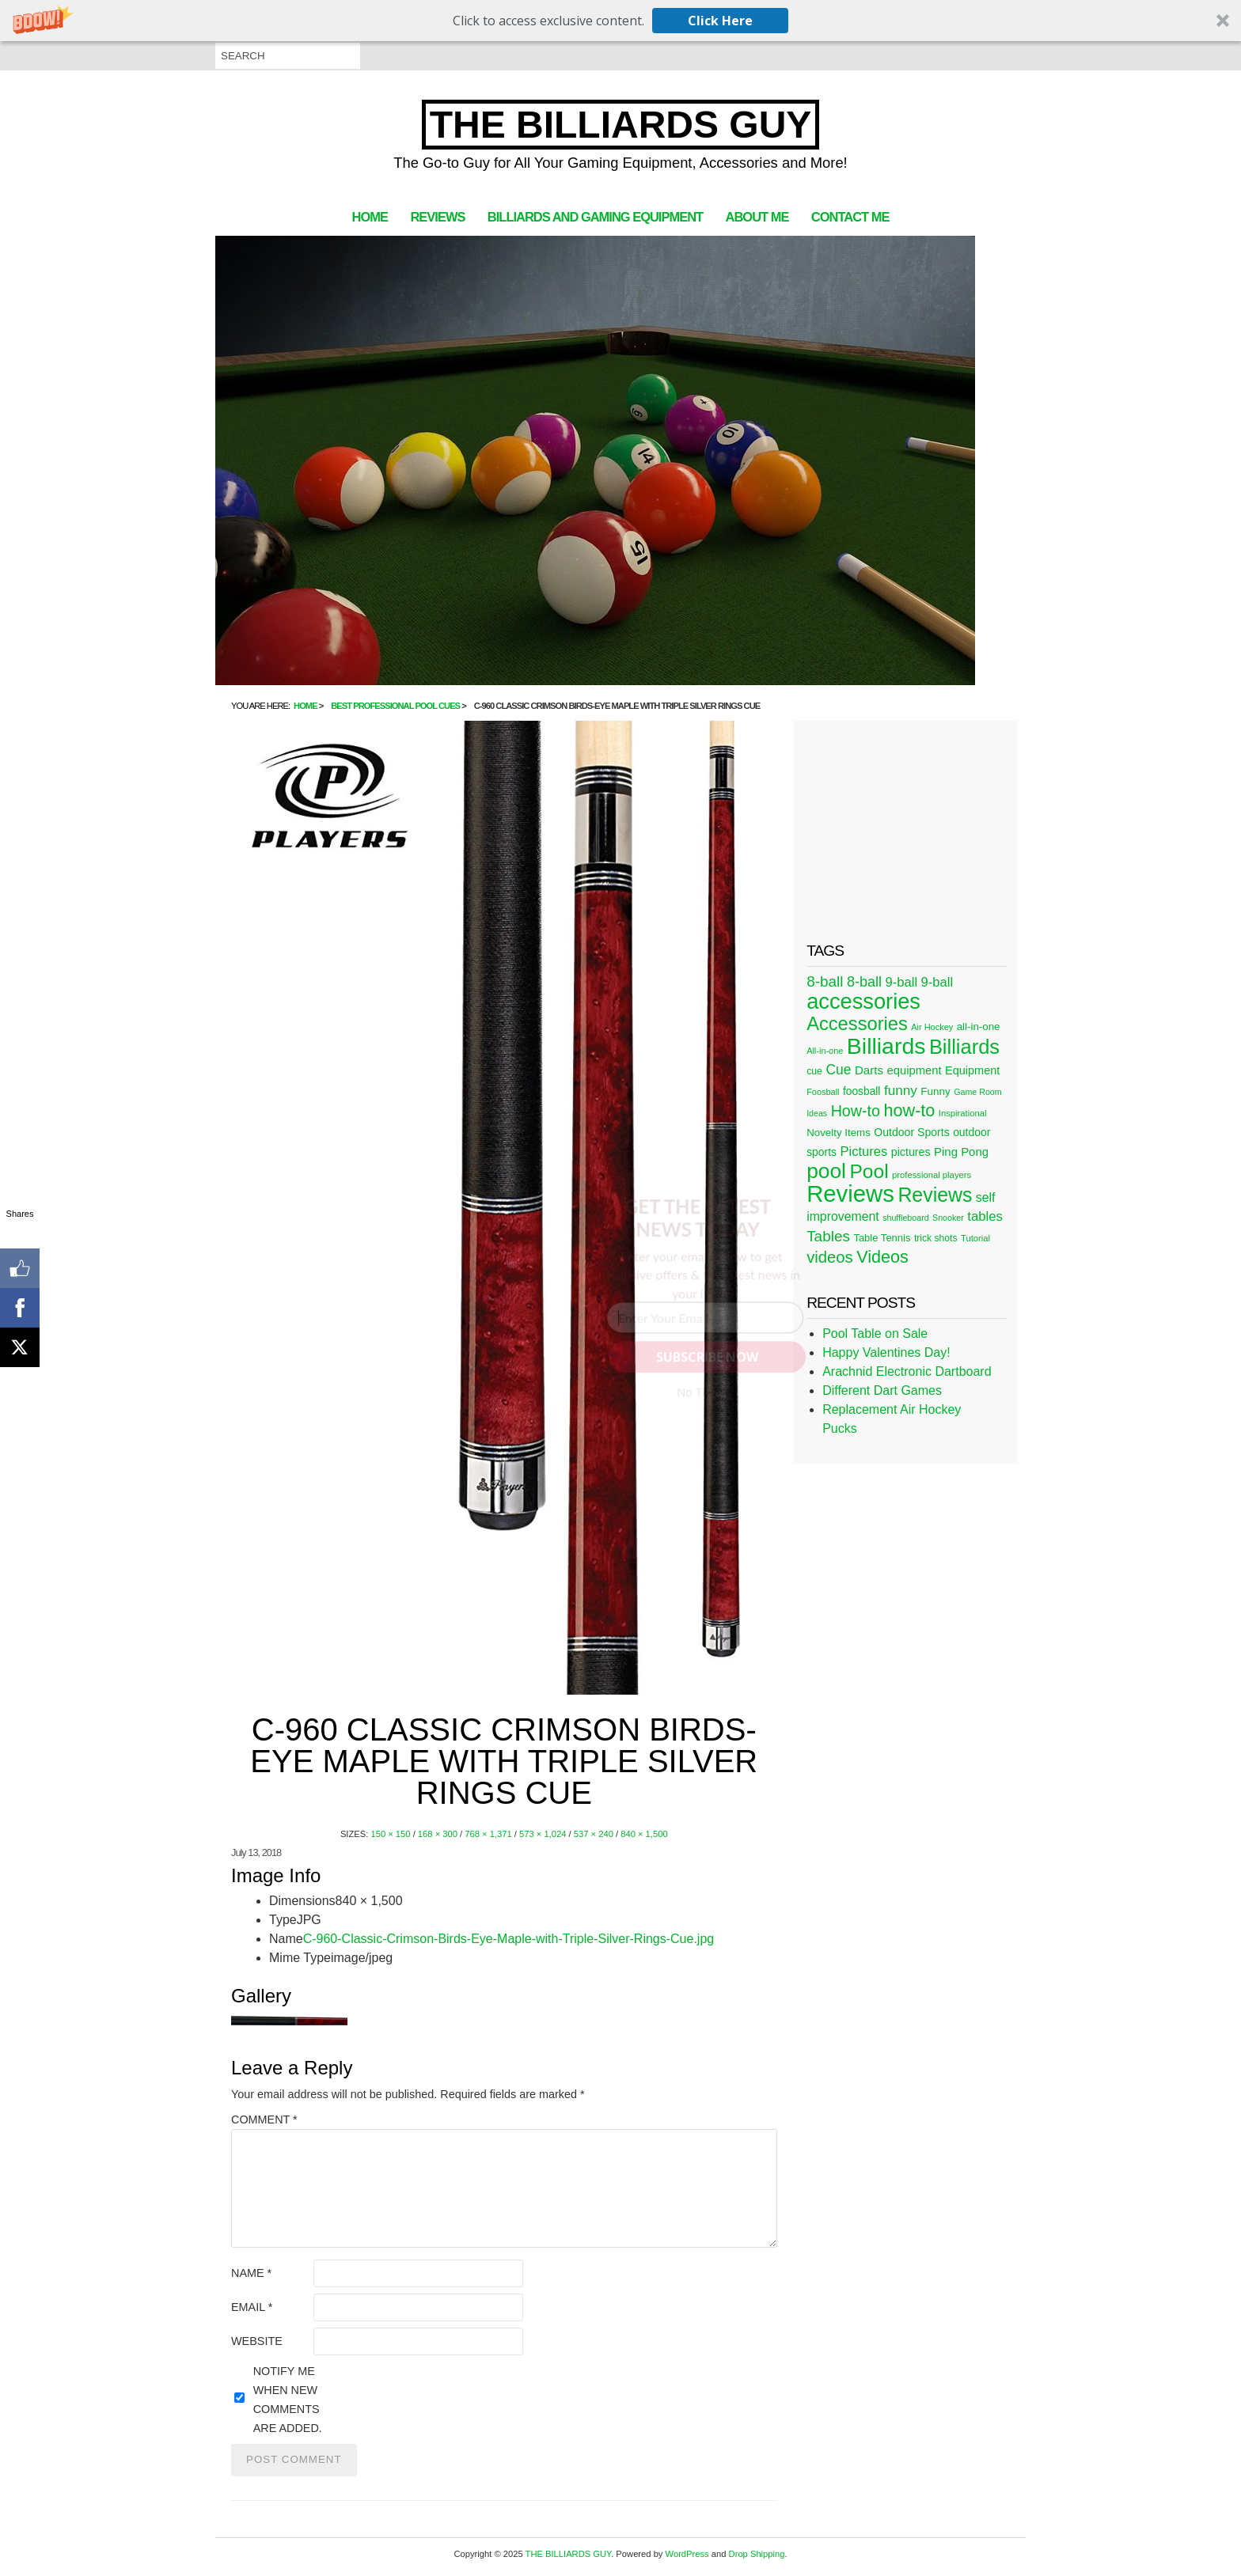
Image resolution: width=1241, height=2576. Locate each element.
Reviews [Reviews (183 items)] (935, 1195)
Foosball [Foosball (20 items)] (822, 1092)
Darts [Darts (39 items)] (869, 1070)
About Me (757, 217)
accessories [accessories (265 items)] (863, 1001)
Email (251, 2307)
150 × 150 (390, 1834)
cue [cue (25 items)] (814, 1071)
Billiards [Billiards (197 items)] (964, 1047)
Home (370, 217)
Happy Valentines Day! (886, 1352)
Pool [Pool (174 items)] (868, 1171)
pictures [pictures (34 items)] (911, 1152)
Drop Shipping (757, 2554)
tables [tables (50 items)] (985, 1216)
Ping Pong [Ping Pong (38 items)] (961, 1151)
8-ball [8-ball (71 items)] (824, 981)
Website (257, 2341)
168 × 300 (437, 1834)
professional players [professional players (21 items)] (931, 1175)
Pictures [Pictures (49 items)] (863, 1151)
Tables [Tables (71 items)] (828, 1236)
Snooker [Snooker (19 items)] (948, 1217)
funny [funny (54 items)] (900, 1090)
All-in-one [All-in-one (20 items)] (824, 1050)
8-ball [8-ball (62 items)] (864, 982)
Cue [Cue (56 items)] (838, 1070)
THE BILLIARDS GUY (621, 125)
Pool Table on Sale (875, 1333)
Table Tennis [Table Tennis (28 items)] (881, 1238)
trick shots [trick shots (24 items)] (936, 1238)
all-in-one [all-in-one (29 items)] (978, 1026)
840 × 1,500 (643, 1834)
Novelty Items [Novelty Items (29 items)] (838, 1132)
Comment (264, 2119)
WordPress (687, 2554)
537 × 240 (593, 1834)
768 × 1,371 (488, 1834)
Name (251, 2273)
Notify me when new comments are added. (287, 2399)
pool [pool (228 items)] (826, 1171)
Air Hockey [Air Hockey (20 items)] (932, 1027)
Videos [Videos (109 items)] (882, 1257)
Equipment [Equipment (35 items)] (972, 1070)
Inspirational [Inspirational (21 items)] (963, 1113)
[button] (620, 20)
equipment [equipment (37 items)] (913, 1070)
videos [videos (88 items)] (829, 1257)
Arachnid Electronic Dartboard (906, 1371)
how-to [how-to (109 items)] (909, 1110)
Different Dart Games (882, 1390)
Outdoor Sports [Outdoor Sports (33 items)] (911, 1132)
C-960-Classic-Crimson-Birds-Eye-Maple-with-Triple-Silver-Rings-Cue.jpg (509, 1938)
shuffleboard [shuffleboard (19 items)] (905, 1217)
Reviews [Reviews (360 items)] (850, 1193)
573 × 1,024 (542, 1834)
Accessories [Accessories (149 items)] (857, 1023)
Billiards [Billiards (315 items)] (886, 1046)
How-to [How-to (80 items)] (855, 1110)
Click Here (720, 20)
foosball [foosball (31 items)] (861, 1091)
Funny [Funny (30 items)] (935, 1091)
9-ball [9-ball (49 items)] (902, 982)
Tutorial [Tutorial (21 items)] (975, 1238)
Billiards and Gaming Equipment (595, 217)
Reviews (437, 217)
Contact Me (850, 217)
